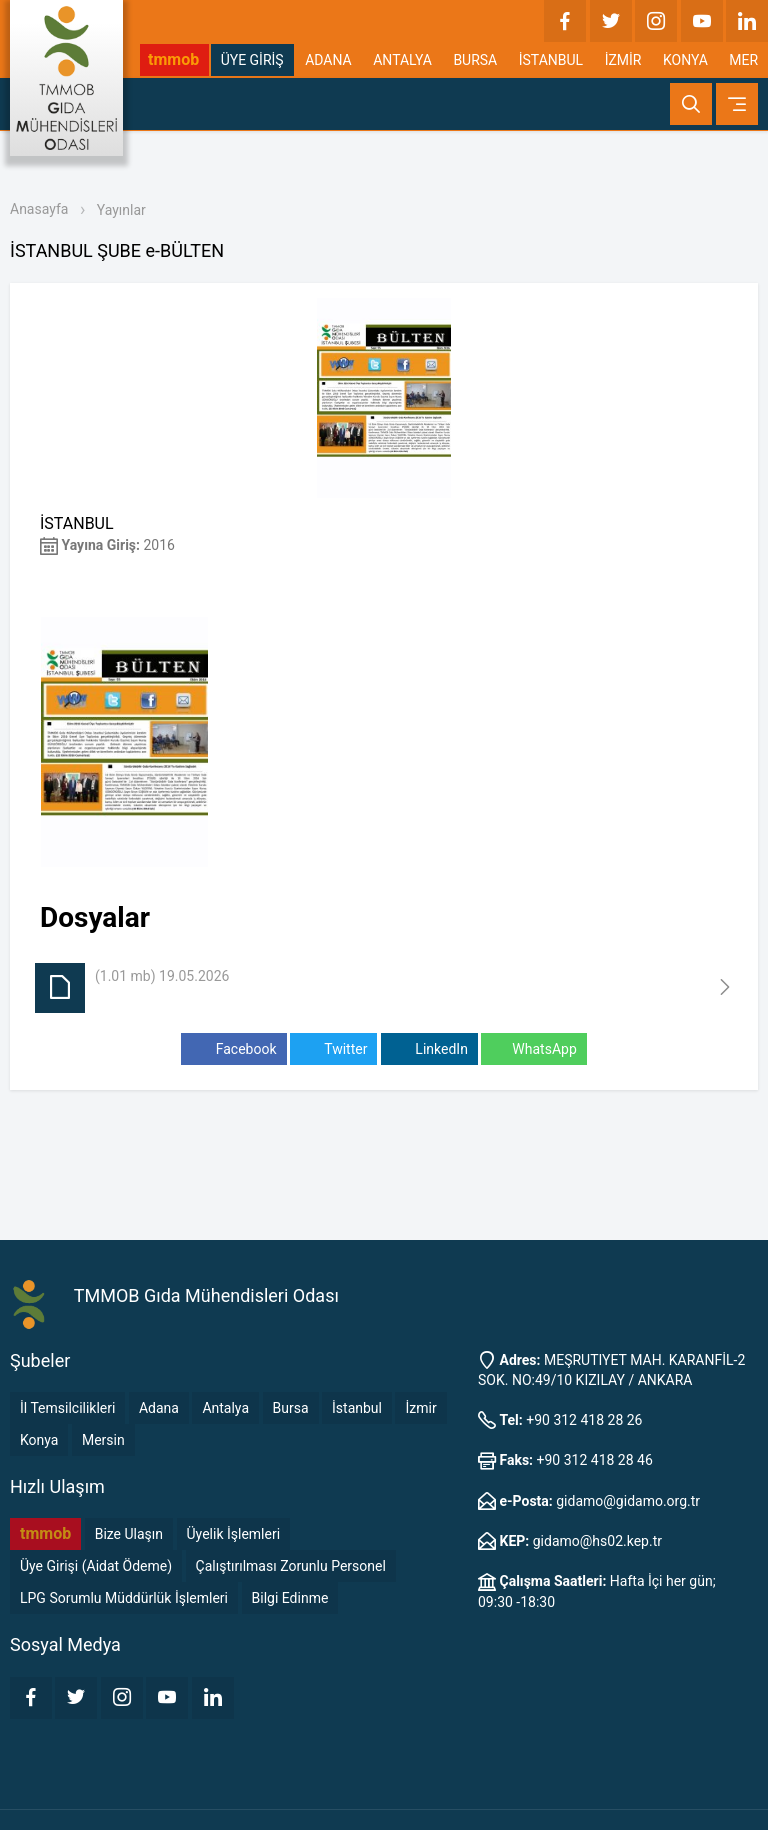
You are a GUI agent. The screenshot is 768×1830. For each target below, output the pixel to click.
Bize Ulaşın (129, 1534)
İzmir (420, 1408)
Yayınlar (121, 210)
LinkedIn (429, 1049)
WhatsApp (533, 1049)
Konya (39, 1440)
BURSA (475, 60)
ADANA (328, 60)
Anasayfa (39, 209)
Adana (159, 1408)
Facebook (233, 1049)
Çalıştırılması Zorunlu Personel (291, 1566)
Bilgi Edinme (290, 1598)
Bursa (291, 1408)
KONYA (685, 60)
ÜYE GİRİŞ (252, 60)
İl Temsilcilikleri (67, 1408)
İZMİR (623, 60)
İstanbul (357, 1408)
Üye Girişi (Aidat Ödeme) (96, 1566)
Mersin (103, 1440)
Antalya (225, 1408)
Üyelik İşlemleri (234, 1534)
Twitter (333, 1049)
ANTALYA (402, 60)
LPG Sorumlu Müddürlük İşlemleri (124, 1598)
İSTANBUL (551, 60)
